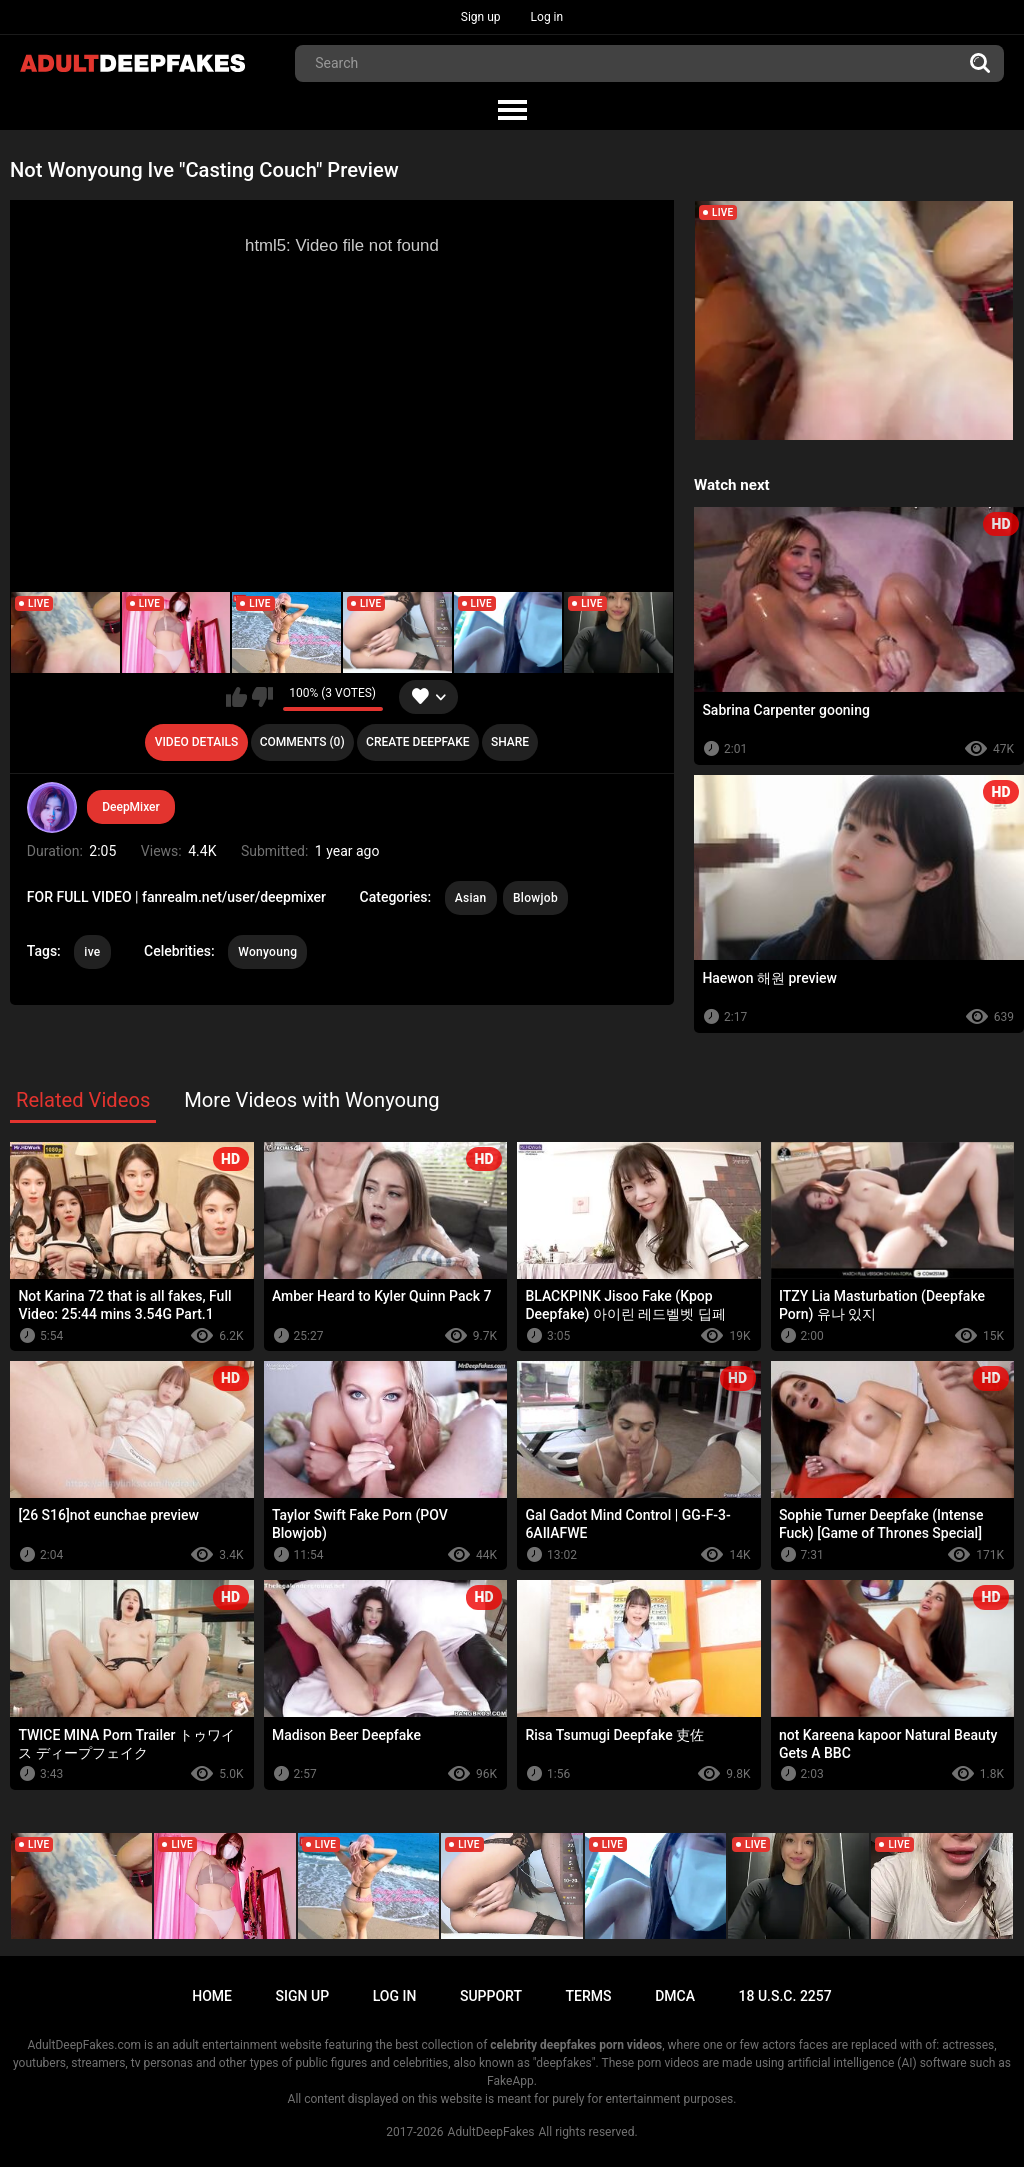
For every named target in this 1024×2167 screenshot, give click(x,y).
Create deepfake (417, 742)
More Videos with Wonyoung (312, 1100)
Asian (471, 898)
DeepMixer (131, 807)
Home (212, 1996)
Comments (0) (302, 742)
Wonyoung (267, 952)
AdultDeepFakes (491, 2132)
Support (491, 1996)
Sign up (481, 17)
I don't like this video (262, 697)
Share (510, 742)
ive (92, 952)
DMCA (675, 1996)
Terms (589, 1996)
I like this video (236, 697)
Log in (547, 17)
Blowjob (535, 898)
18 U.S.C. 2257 (785, 1996)
